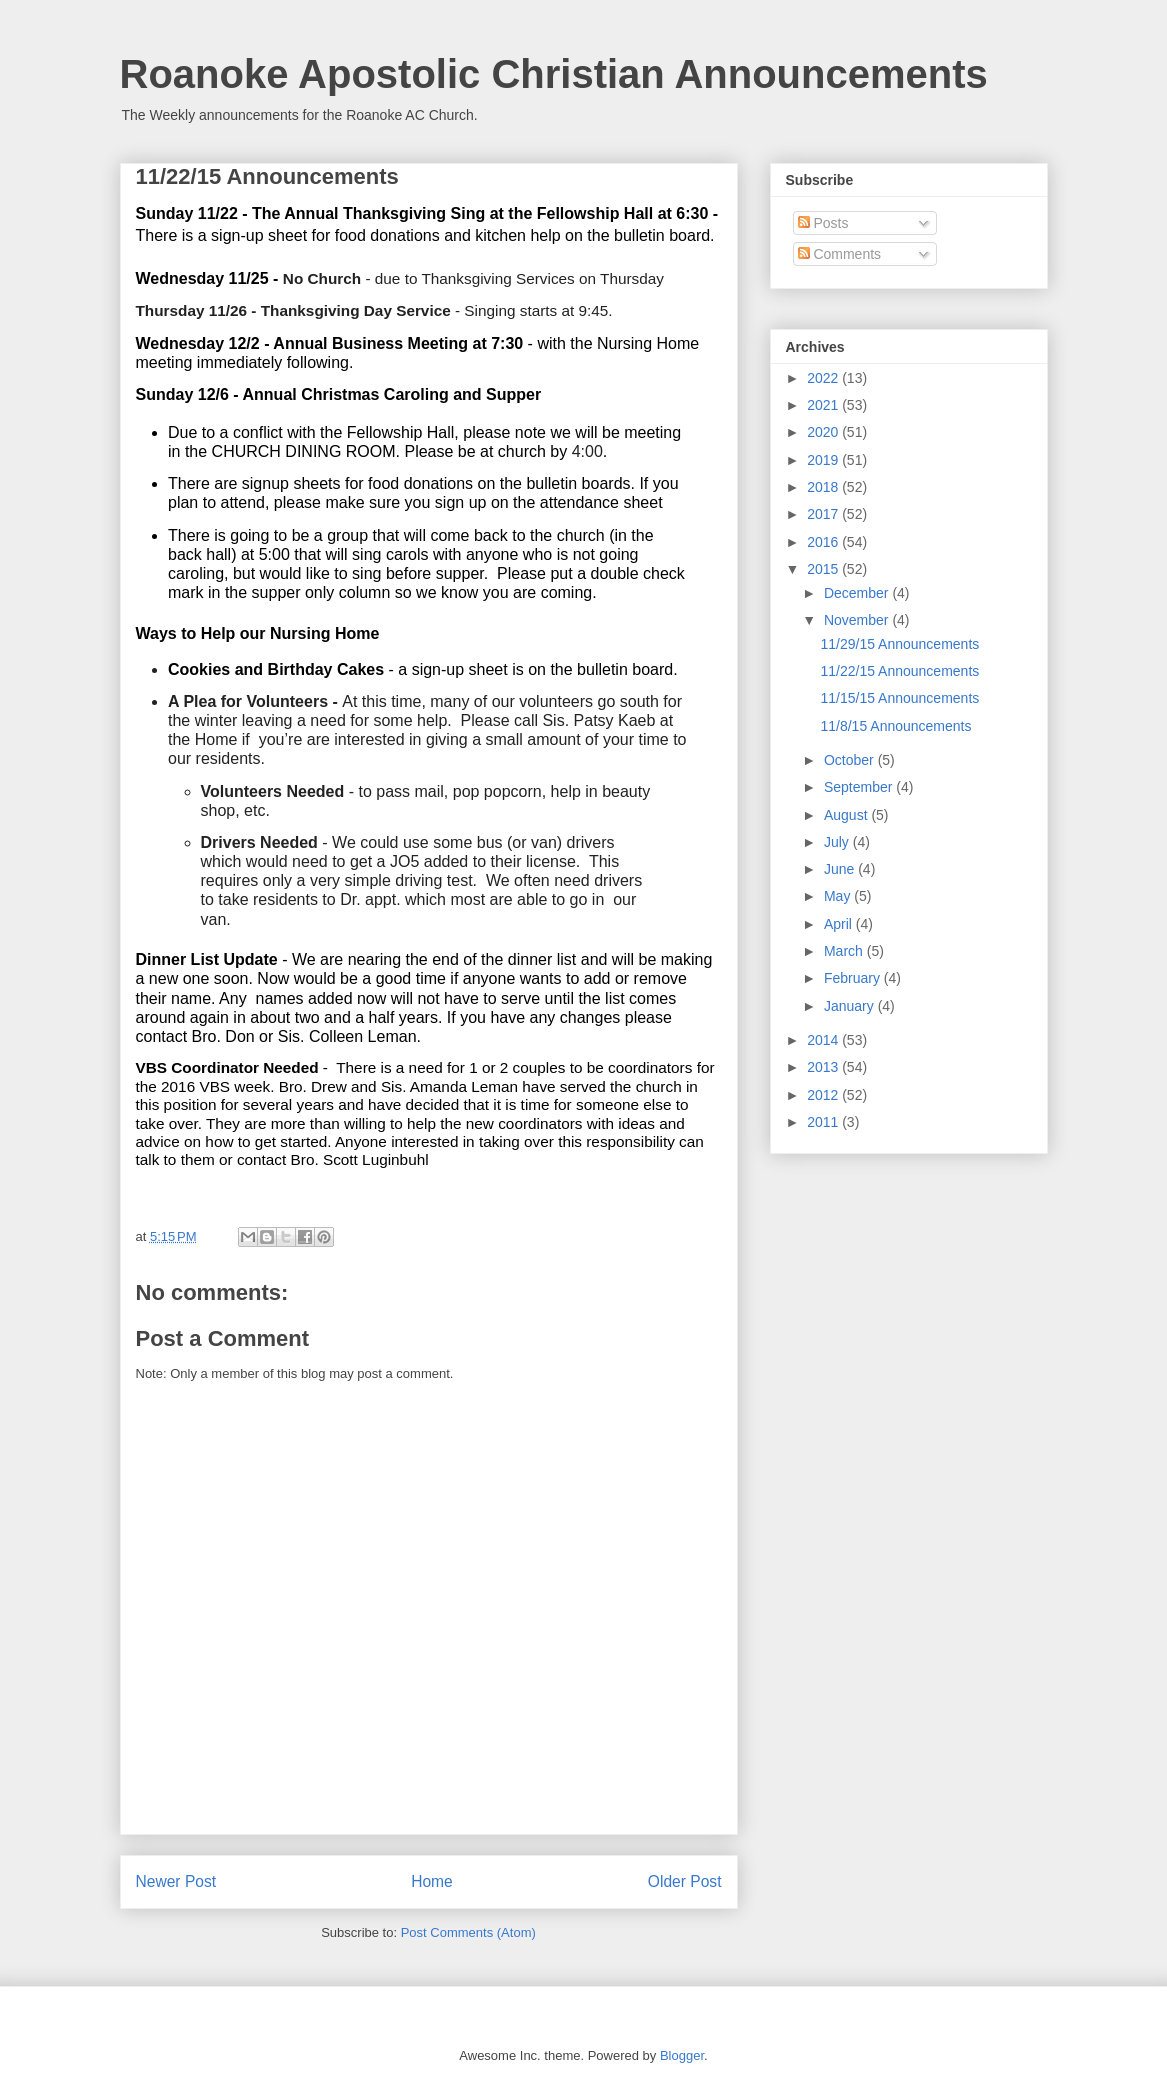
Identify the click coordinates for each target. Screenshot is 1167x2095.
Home (432, 1881)
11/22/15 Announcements (899, 671)
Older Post (685, 1881)
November (858, 620)
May (839, 896)
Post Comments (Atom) (468, 1932)
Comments (840, 254)
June (841, 869)
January (851, 1006)
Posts (823, 223)
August (847, 815)
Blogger (682, 2055)
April (840, 924)
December (858, 593)
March (845, 951)
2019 (824, 460)
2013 (824, 1067)
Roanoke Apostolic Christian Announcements (554, 74)
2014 (824, 1040)
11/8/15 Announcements (895, 726)
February (854, 978)
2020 (824, 432)
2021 (824, 405)
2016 (824, 542)
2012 (824, 1095)
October (851, 760)
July (838, 842)
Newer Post (176, 1881)
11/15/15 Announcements (899, 698)
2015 (824, 569)
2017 (824, 514)
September (860, 787)
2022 (824, 378)
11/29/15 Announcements (899, 644)
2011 (824, 1122)
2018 (824, 487)
